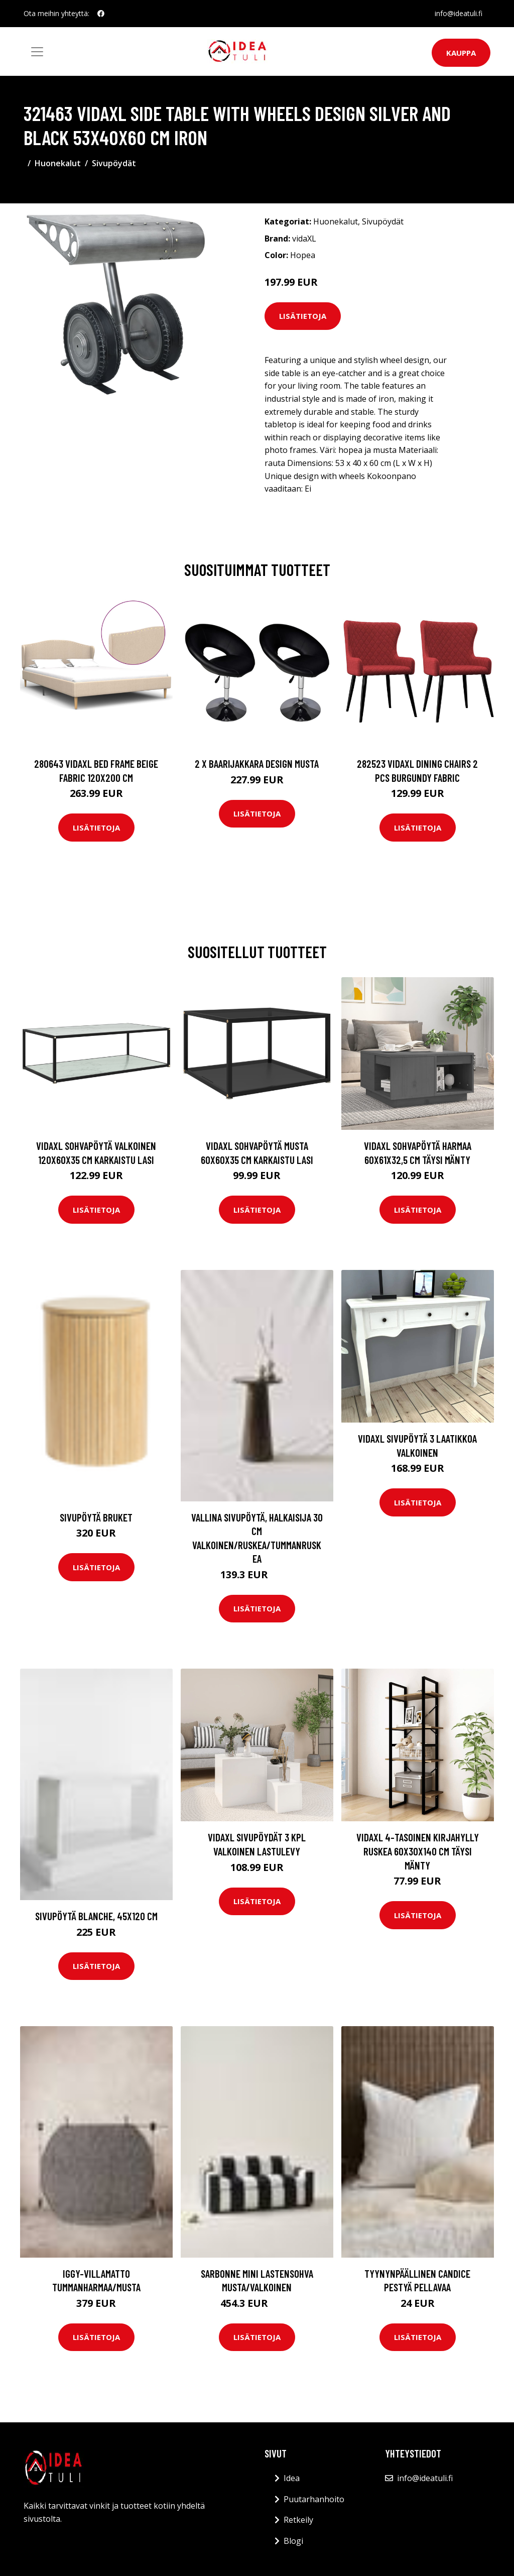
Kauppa (461, 53)
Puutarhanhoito (314, 2499)
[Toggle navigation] (37, 51)
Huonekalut (58, 163)
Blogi (293, 2540)
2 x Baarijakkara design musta (257, 763)
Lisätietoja (302, 316)
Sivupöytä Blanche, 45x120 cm (96, 1916)
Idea (292, 2478)
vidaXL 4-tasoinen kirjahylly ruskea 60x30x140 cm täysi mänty (417, 1851)
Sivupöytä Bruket (96, 1517)
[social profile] (100, 13)
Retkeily (298, 2519)
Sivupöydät (114, 163)
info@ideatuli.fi (458, 13)
